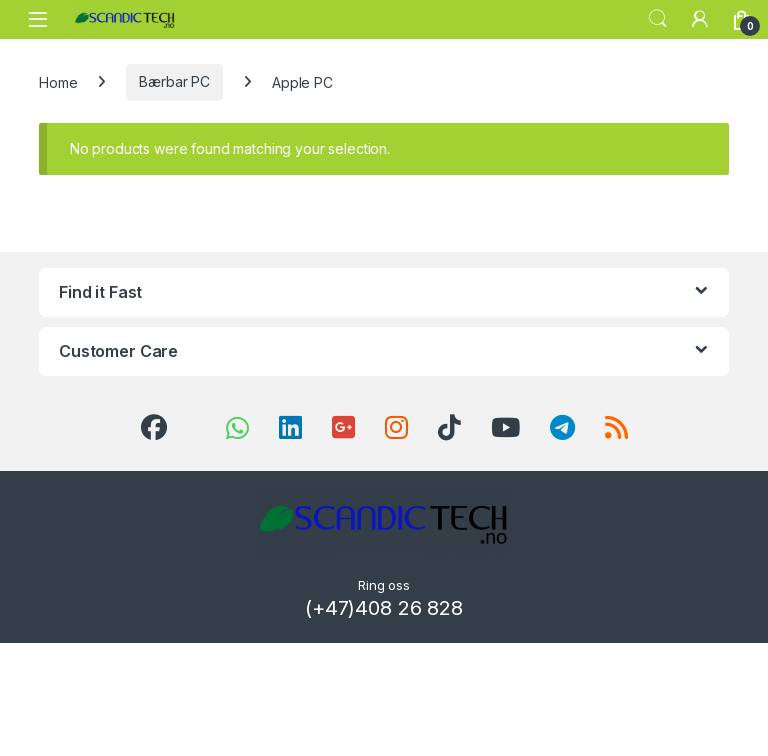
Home (58, 81)
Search (658, 19)
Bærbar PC (174, 81)
